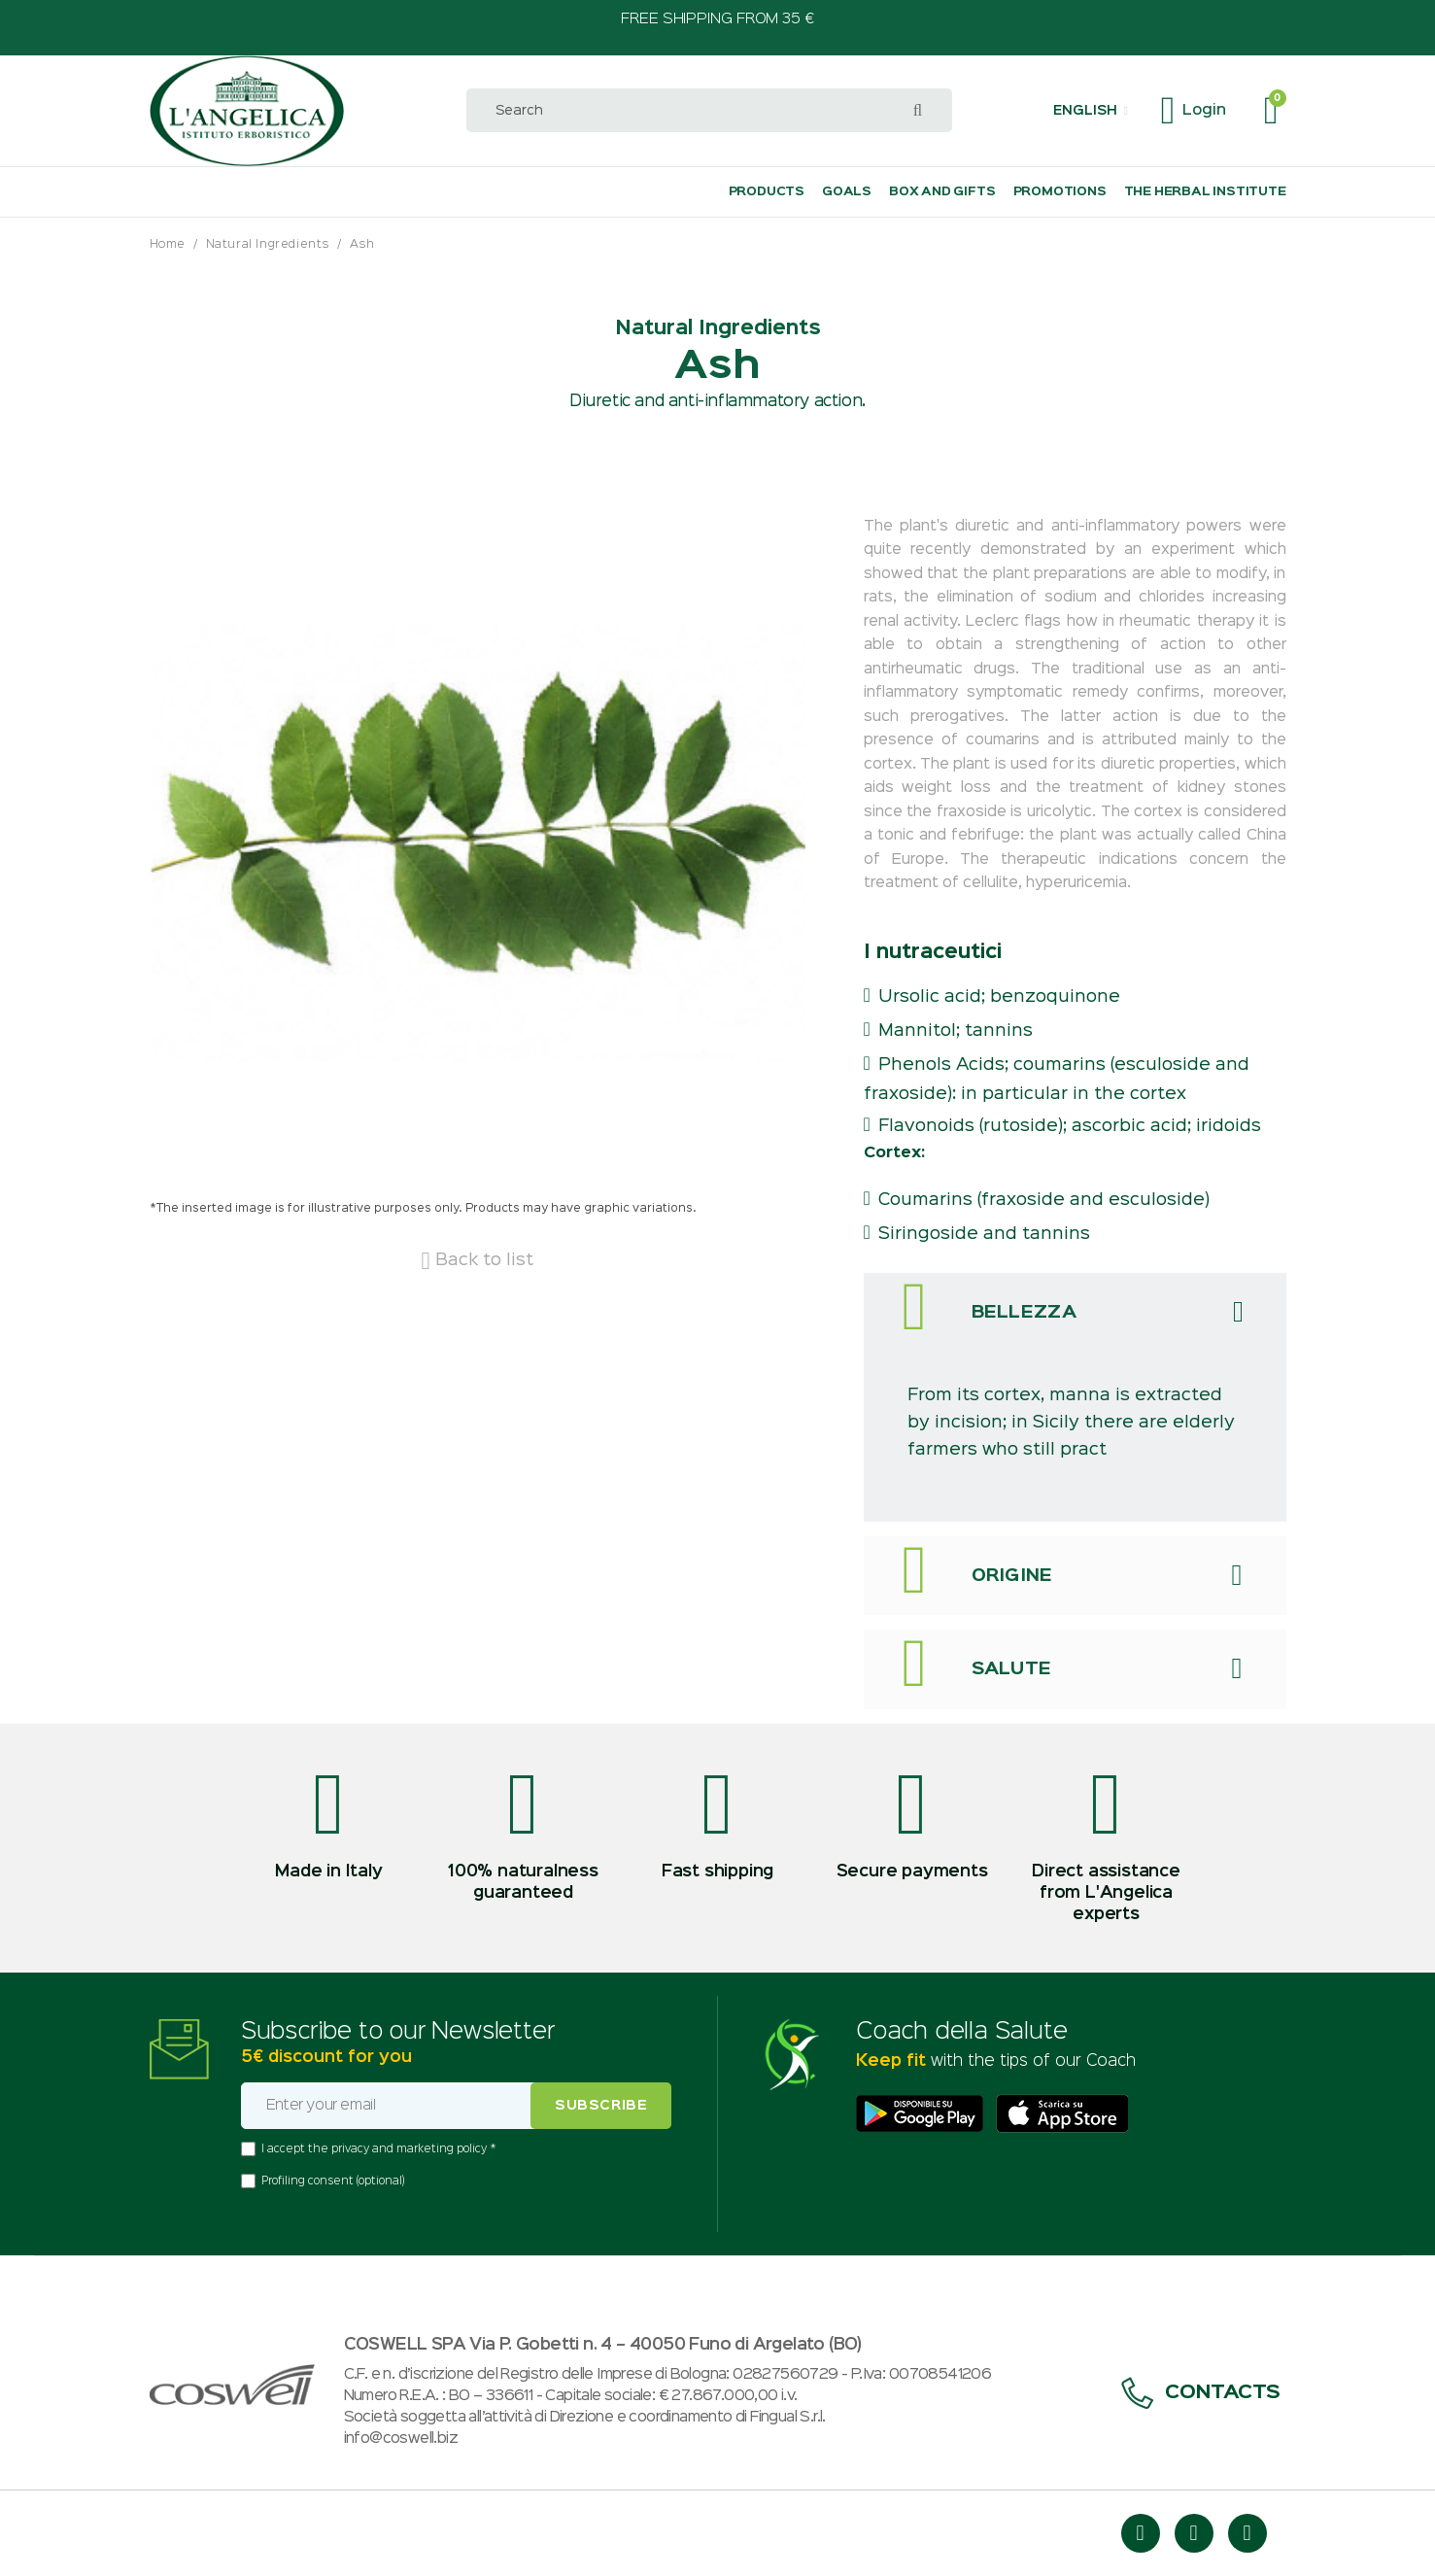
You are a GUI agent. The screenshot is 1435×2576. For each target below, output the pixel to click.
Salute (1012, 1669)
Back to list (476, 1260)
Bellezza (1024, 1313)
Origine (1012, 1576)
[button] (1090, 110)
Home (168, 244)
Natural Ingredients (267, 244)
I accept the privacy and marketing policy (375, 2149)
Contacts (1201, 2393)
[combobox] (709, 110)
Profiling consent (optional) (332, 2181)
